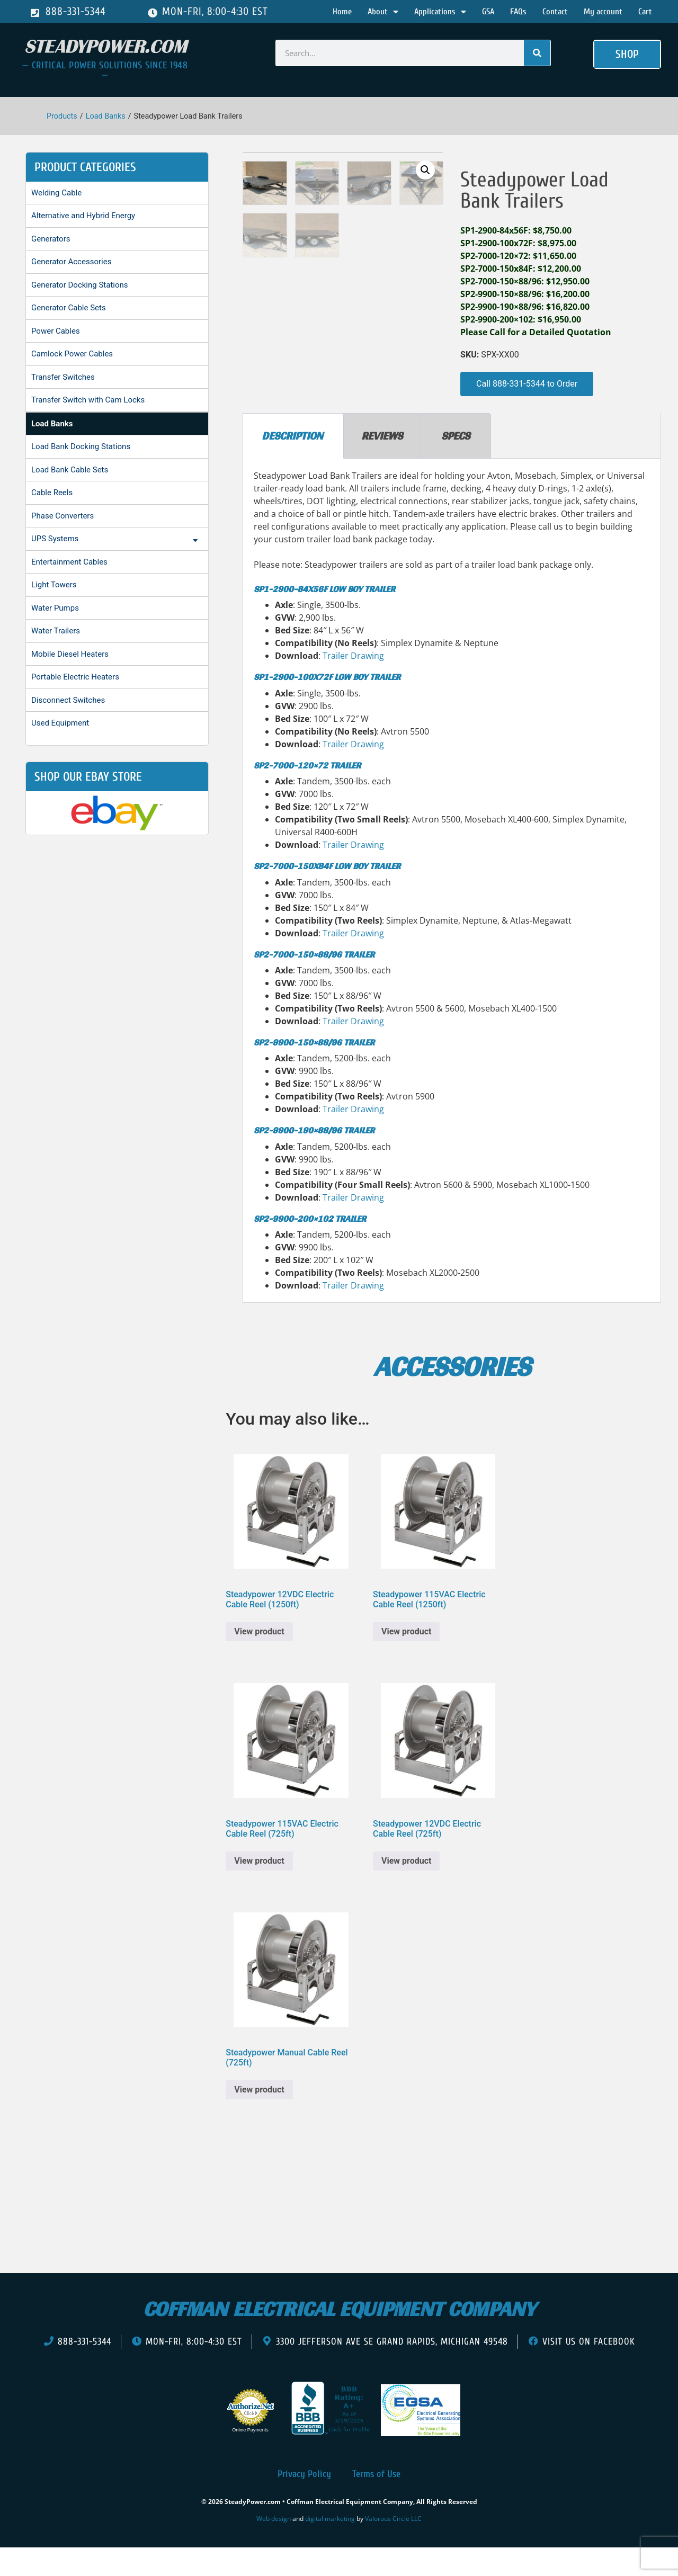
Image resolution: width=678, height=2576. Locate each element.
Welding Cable (56, 193)
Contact (555, 11)
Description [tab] (292, 463)
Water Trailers (55, 631)
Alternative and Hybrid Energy (83, 215)
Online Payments (250, 2456)
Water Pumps (55, 608)
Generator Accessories (71, 261)
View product (259, 1659)
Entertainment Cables (69, 562)
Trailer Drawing (353, 683)
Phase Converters (62, 516)
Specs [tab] (455, 463)
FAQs (518, 11)
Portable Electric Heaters (75, 677)
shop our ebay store (88, 777)
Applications (440, 11)
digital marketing (330, 2546)
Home (342, 11)
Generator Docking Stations (79, 285)
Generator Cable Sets (68, 307)
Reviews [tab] (382, 463)
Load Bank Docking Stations (80, 446)
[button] (627, 54)
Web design (273, 2546)
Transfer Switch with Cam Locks (88, 400)
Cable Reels (52, 492)
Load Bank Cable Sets (69, 470)
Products (62, 116)
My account (603, 11)
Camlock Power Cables (72, 354)
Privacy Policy (304, 2501)
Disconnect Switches (68, 700)
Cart (645, 11)
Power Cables (55, 331)
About (383, 11)
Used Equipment (60, 723)
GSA (488, 11)
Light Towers (54, 584)
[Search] (537, 53)
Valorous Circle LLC (393, 2546)
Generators (50, 239)
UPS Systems (117, 540)
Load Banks (106, 116)
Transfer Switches (63, 377)
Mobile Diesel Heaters (70, 654)
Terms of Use (376, 2501)
